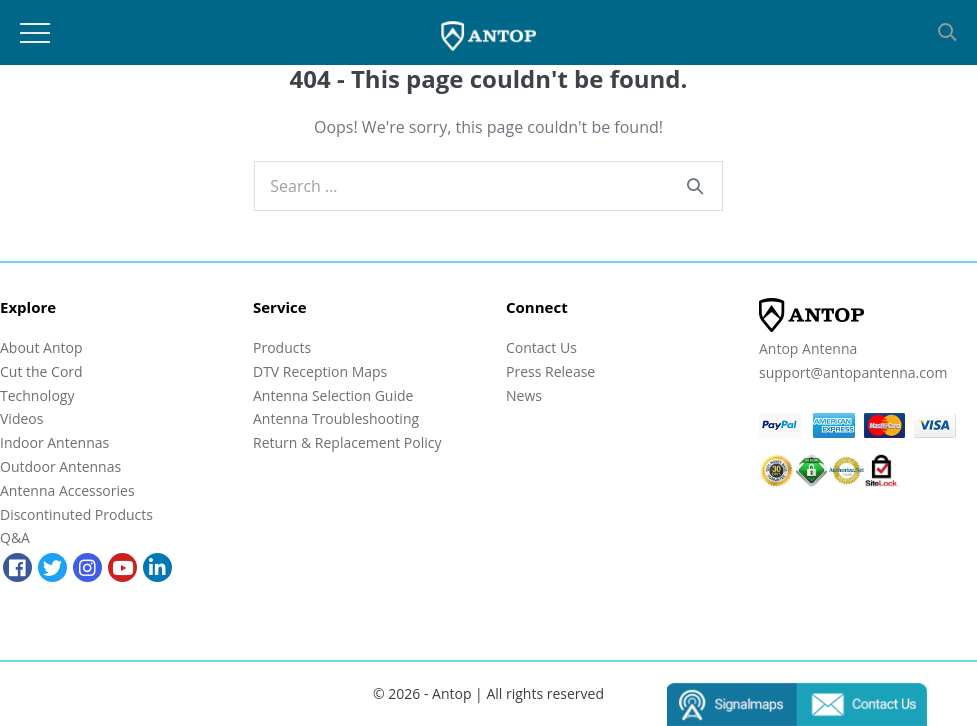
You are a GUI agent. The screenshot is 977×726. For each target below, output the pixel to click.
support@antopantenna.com (853, 372)
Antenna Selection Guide (333, 395)
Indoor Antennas (54, 442)
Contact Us (541, 347)
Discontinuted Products (76, 514)
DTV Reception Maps (320, 371)
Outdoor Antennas (60, 466)
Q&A (15, 537)
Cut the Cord (41, 371)
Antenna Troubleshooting (336, 418)
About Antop (41, 347)
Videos (21, 418)
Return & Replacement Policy (347, 442)
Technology (37, 395)
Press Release (550, 371)
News (524, 395)
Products (282, 347)
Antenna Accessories (67, 490)
